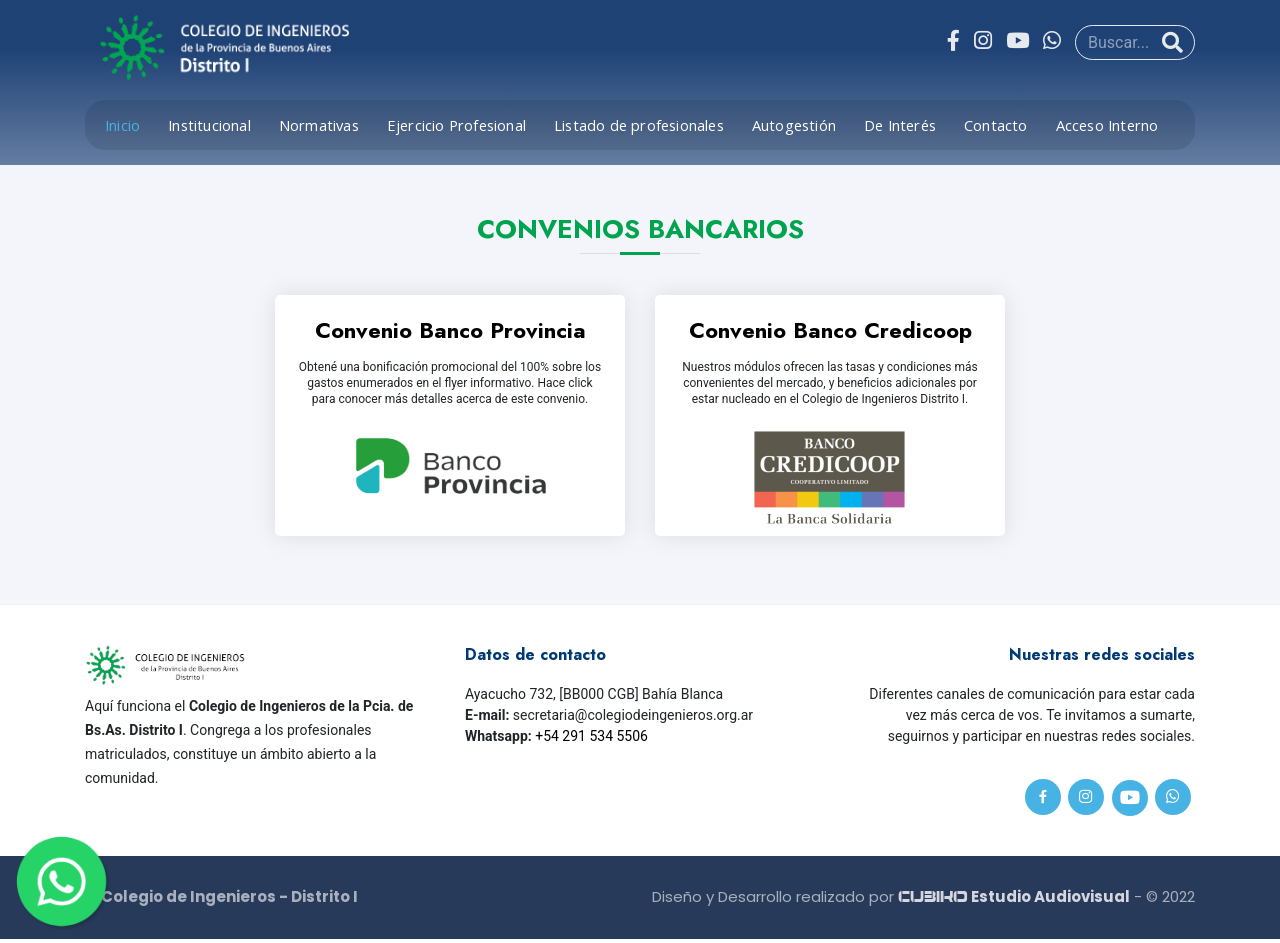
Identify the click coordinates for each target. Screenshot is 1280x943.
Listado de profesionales (639, 125)
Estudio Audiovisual (1014, 899)
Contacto (996, 125)
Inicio (122, 125)
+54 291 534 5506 (591, 739)
